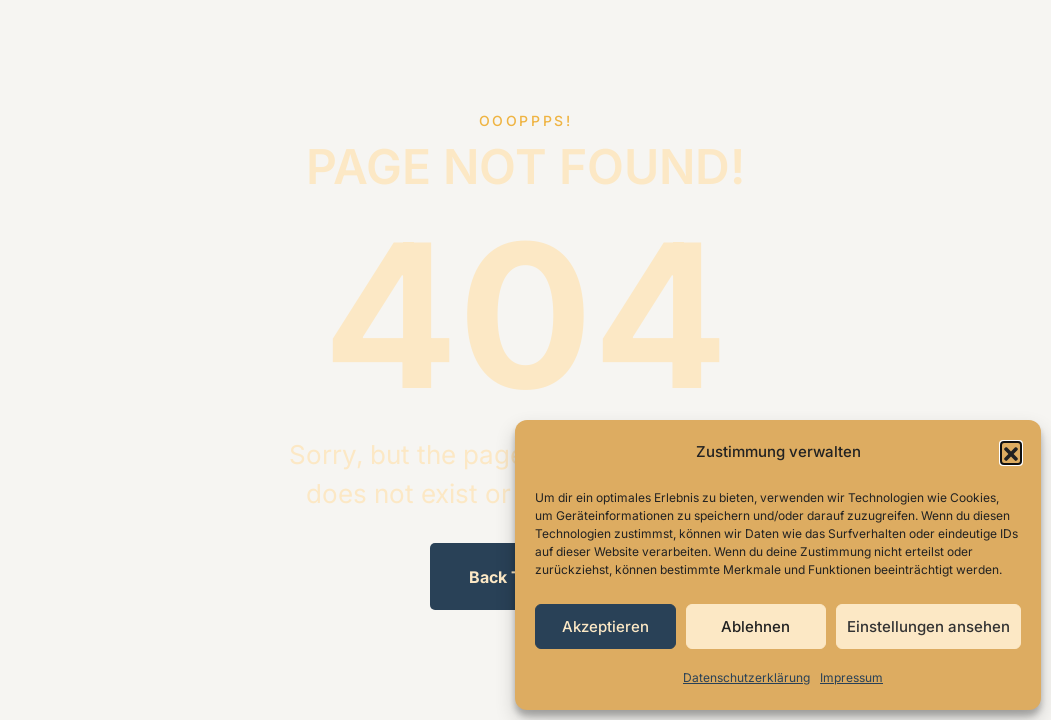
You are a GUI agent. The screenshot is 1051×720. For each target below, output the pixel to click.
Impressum (851, 677)
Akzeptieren (605, 626)
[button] (1011, 452)
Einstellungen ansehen (928, 626)
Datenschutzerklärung (746, 677)
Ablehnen (755, 626)
